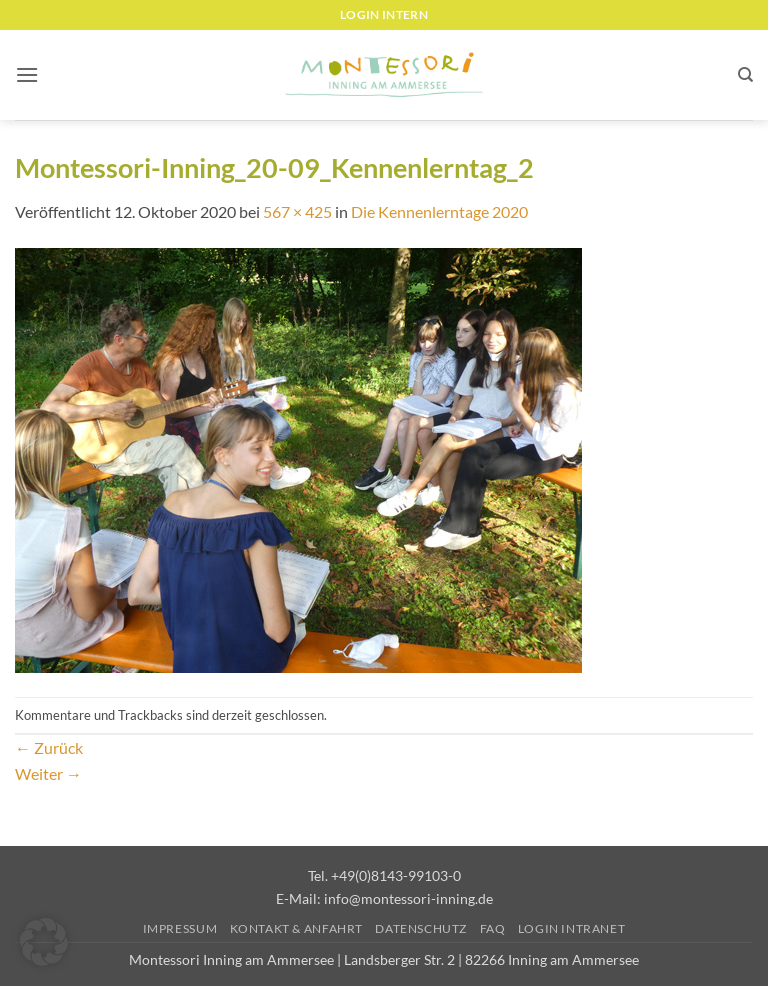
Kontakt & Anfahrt (296, 928)
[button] (27, 74)
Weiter (48, 773)
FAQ (493, 928)
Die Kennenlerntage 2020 (439, 211)
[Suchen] (745, 75)
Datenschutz (421, 928)
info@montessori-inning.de (408, 898)
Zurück (49, 747)
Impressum (180, 928)
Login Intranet (572, 928)
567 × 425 (297, 211)
